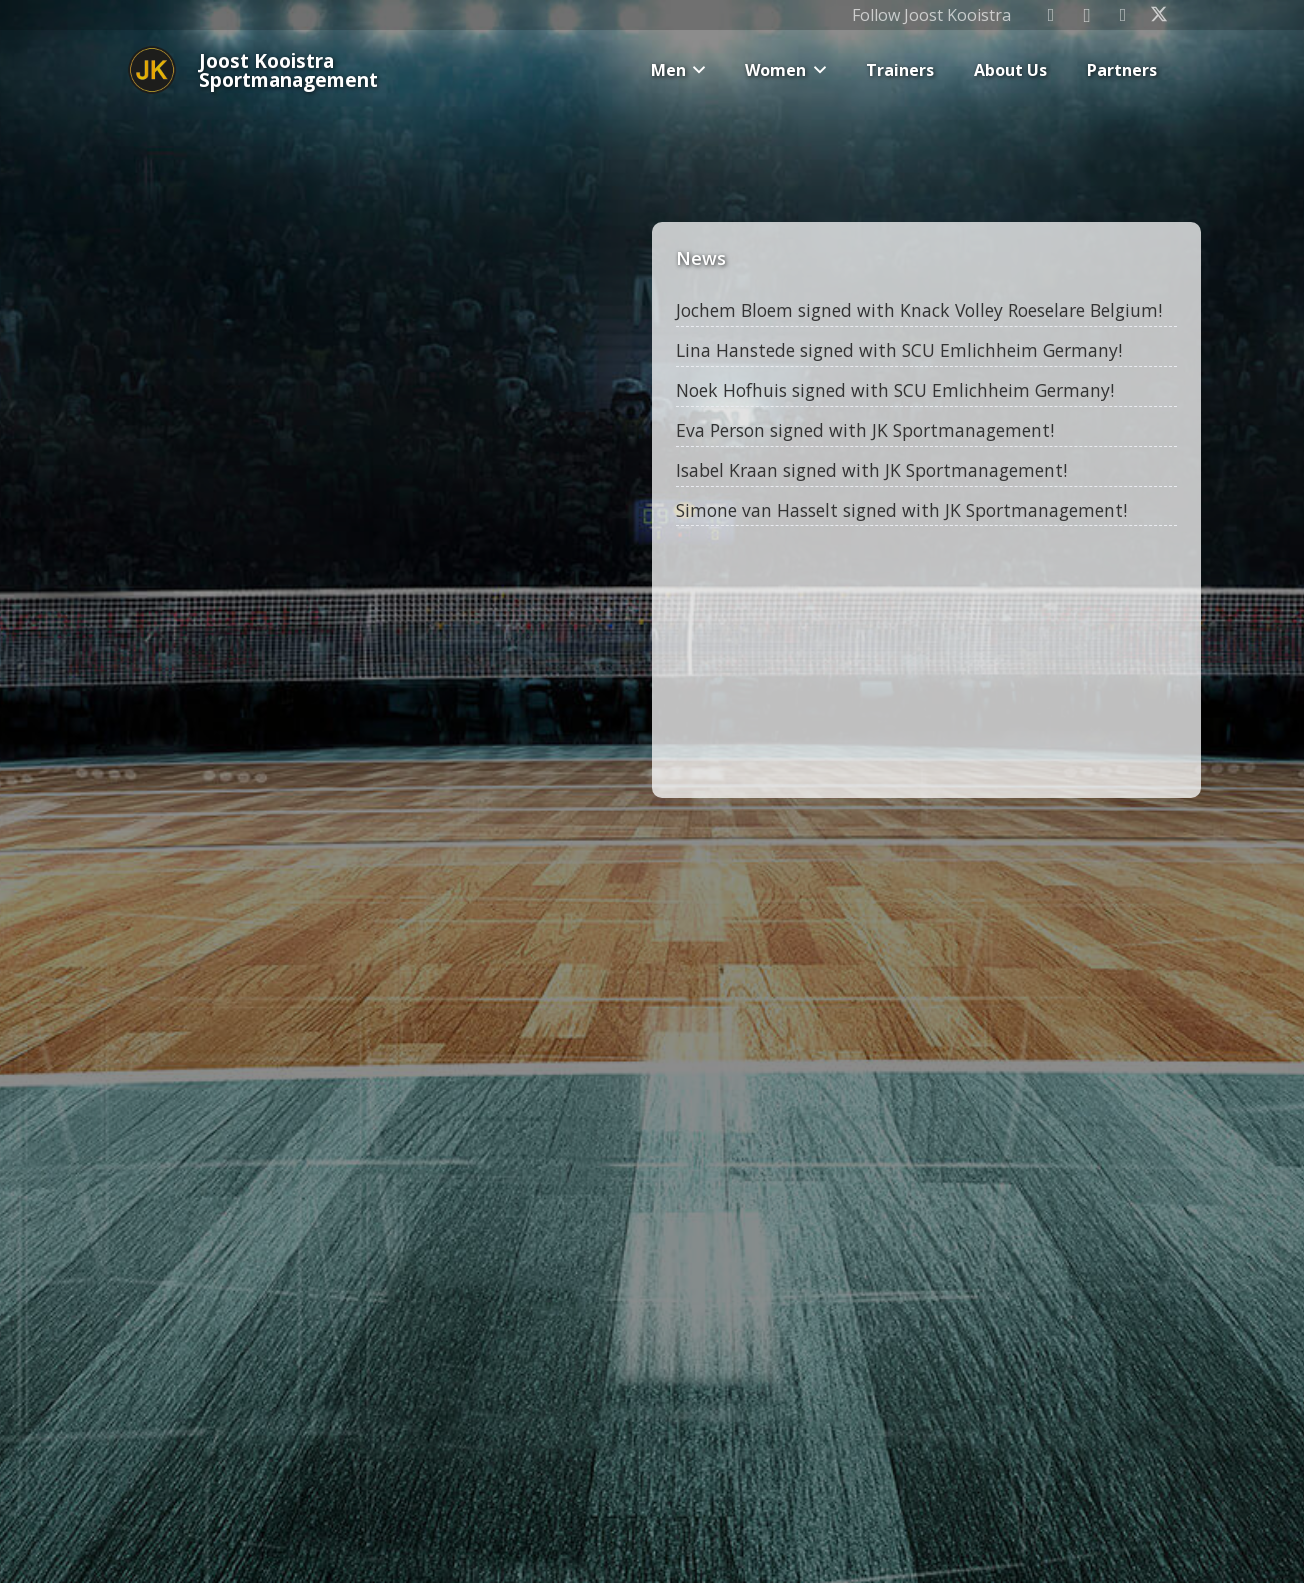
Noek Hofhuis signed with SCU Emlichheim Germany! (897, 390)
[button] (696, 70)
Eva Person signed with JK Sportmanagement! (867, 430)
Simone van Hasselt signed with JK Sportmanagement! (903, 510)
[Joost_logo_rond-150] (152, 70)
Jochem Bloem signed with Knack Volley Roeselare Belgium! (921, 310)
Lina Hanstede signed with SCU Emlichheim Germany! (901, 350)
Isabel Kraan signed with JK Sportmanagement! (873, 470)
